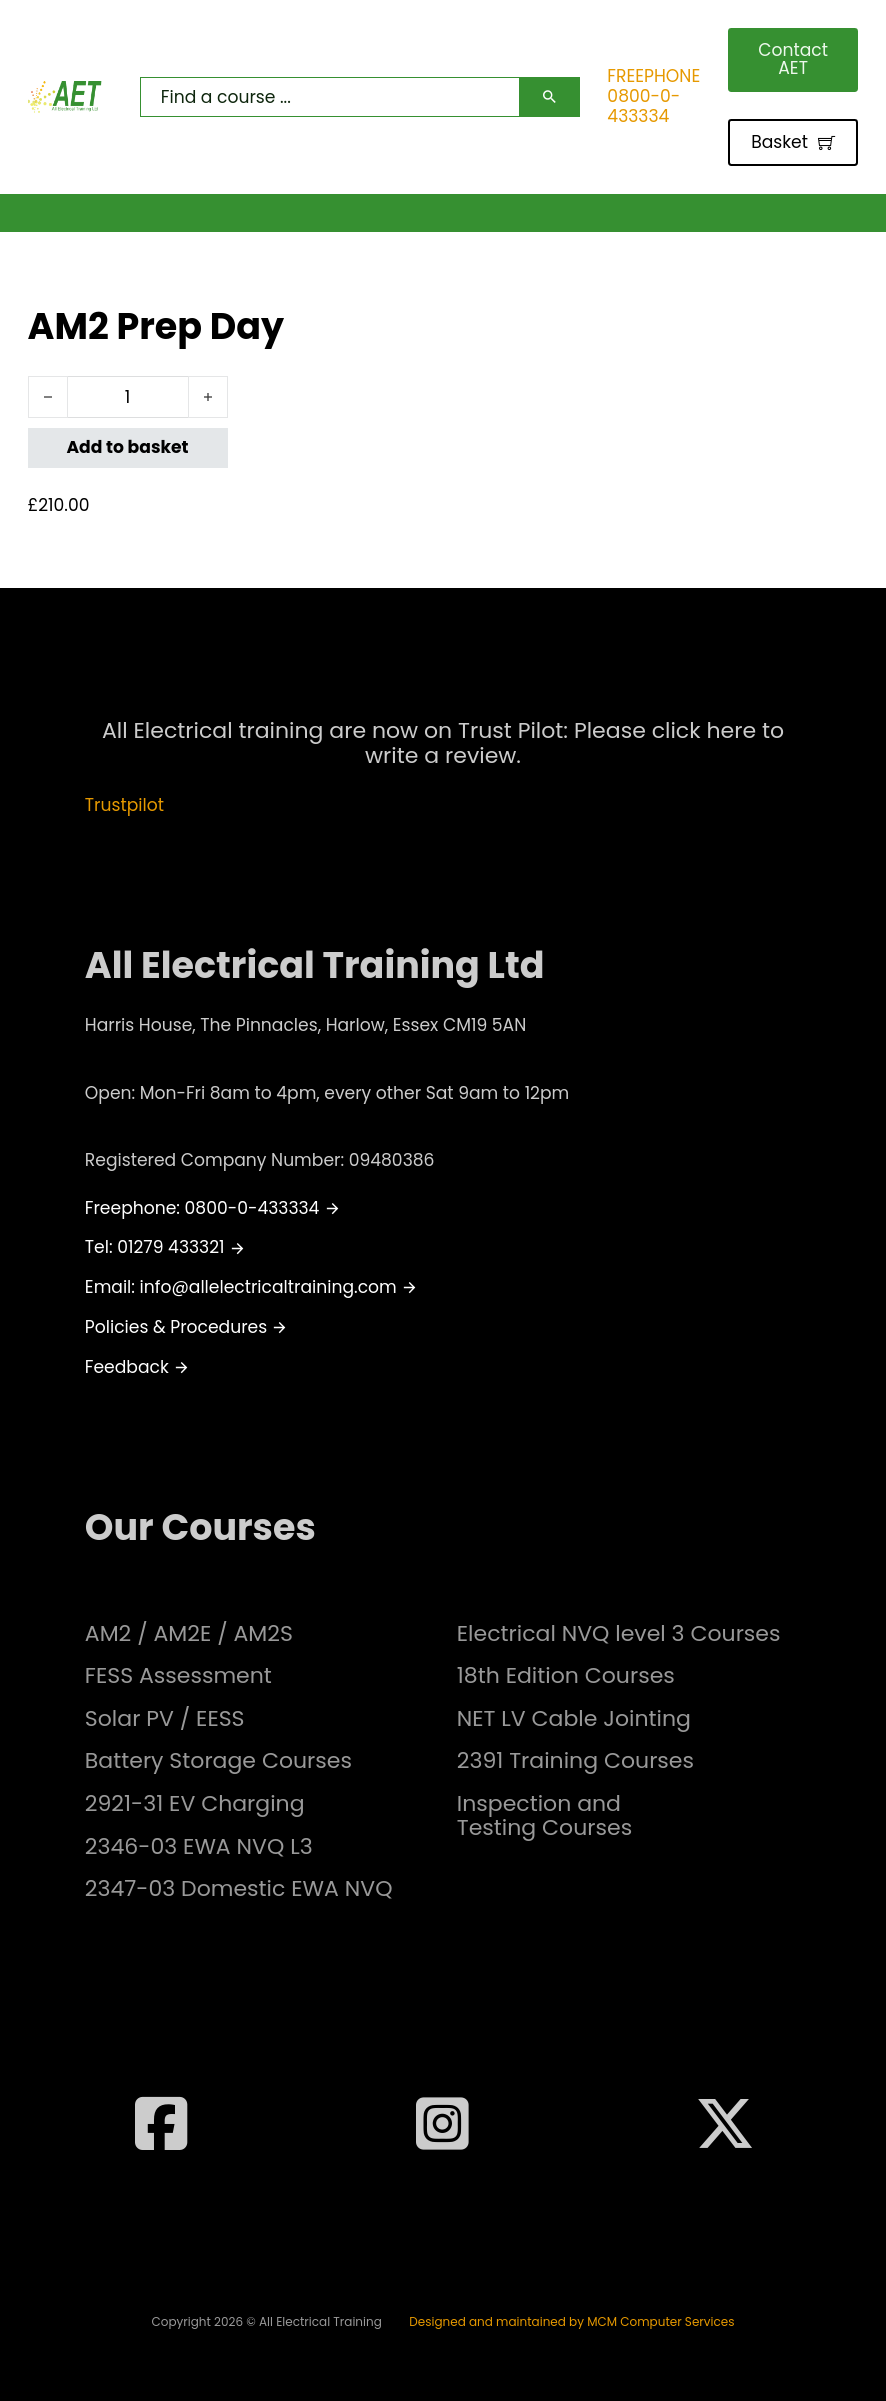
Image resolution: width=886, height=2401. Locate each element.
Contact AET (793, 58)
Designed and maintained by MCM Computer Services (571, 2322)
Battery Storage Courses (218, 1761)
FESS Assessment (178, 1676)
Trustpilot (124, 805)
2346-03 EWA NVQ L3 (199, 1847)
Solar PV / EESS (165, 1719)
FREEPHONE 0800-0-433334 (653, 96)
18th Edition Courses (566, 1676)
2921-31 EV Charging (195, 1804)
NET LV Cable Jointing (574, 1719)
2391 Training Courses (575, 1761)
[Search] (550, 97)
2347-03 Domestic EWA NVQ (239, 1889)
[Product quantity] (128, 397)
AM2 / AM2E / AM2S (189, 1634)
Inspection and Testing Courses (544, 1816)
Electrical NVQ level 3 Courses (619, 1634)
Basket (793, 142)
